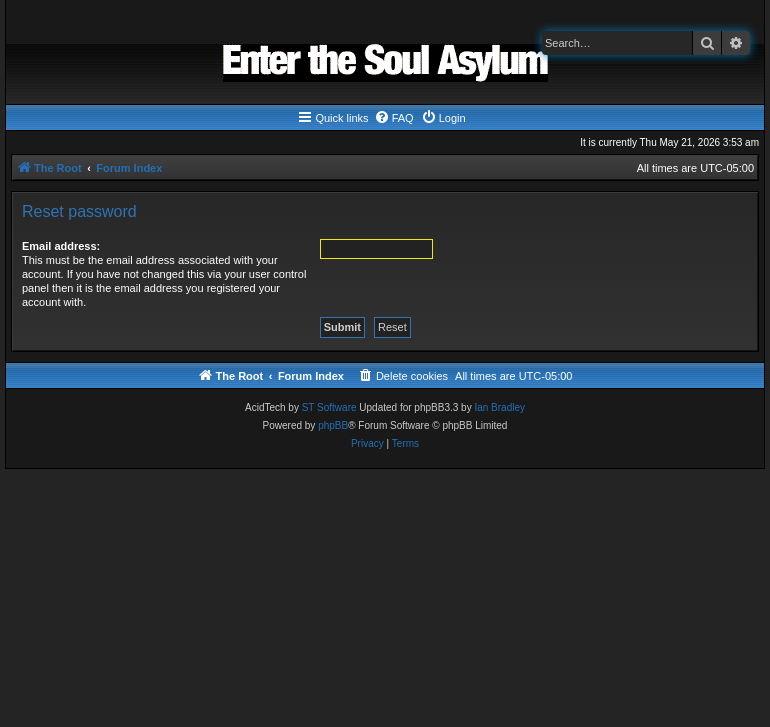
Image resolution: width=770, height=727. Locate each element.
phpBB (333, 425)
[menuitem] (394, 118)
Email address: (61, 246)
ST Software (329, 407)
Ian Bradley (499, 407)
